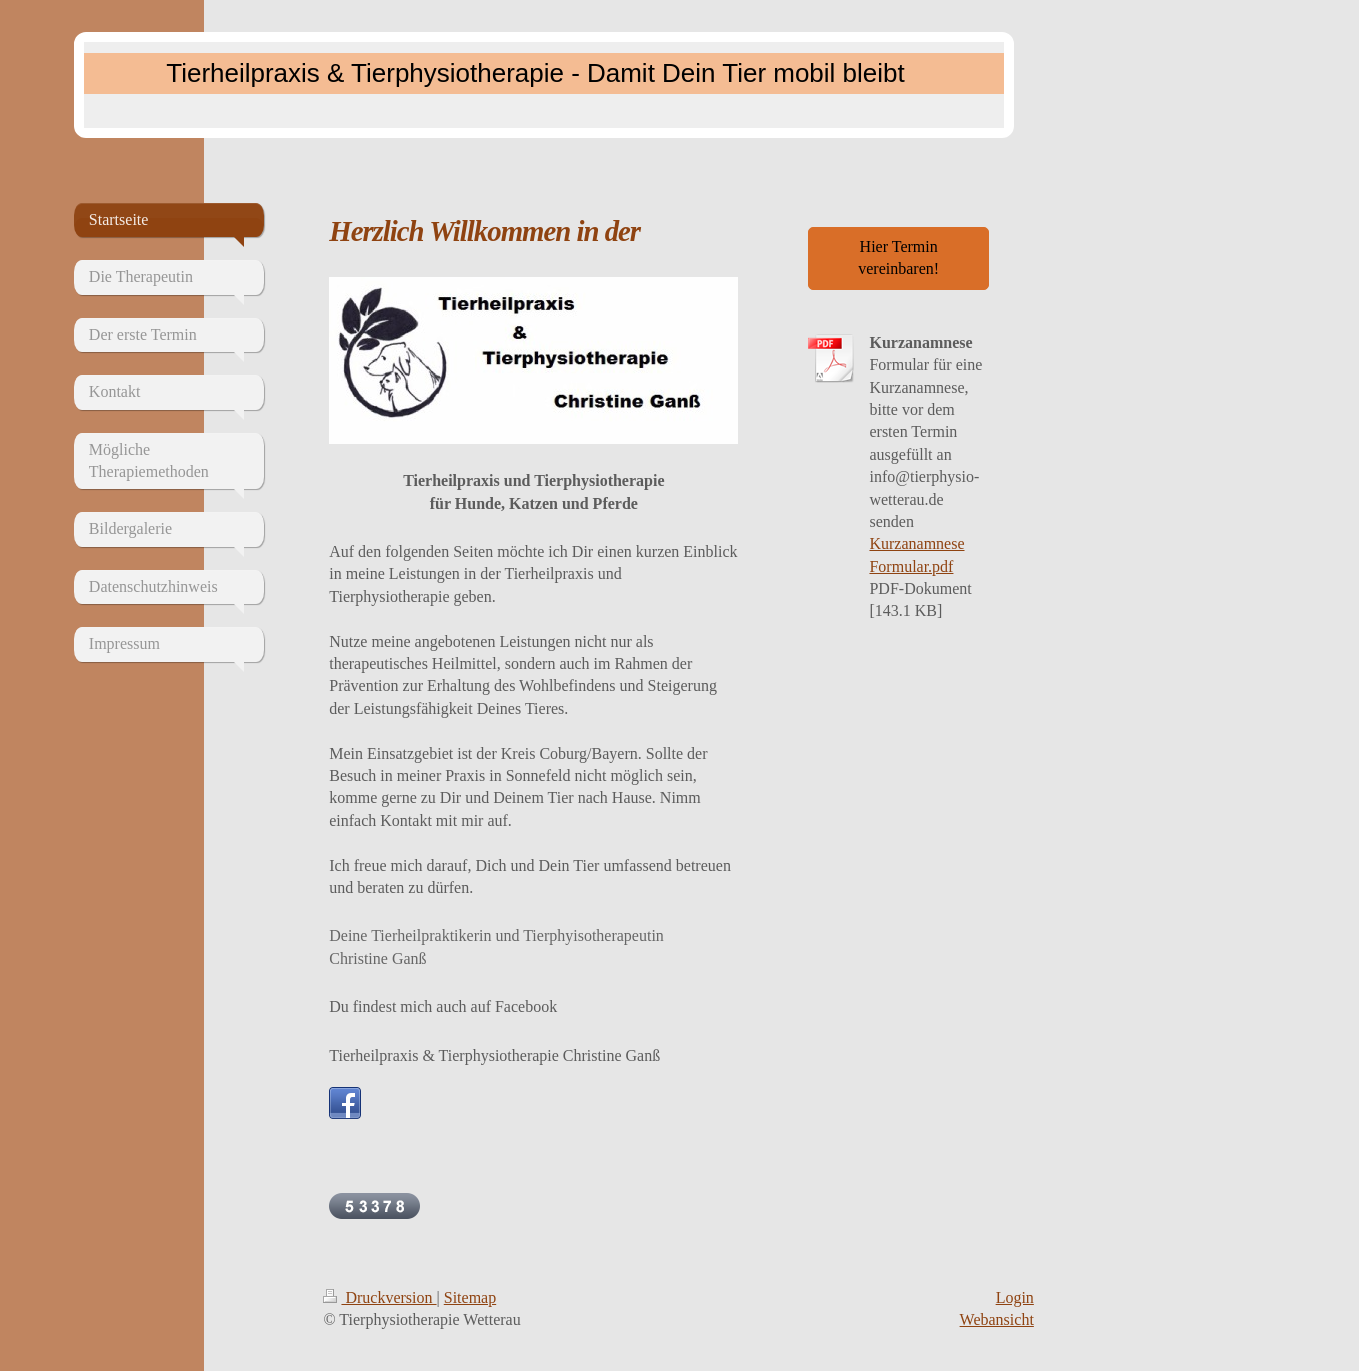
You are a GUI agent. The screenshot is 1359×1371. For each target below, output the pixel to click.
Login (1015, 1297)
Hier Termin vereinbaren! (898, 257)
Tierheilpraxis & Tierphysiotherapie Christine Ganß (494, 1055)
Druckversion (379, 1297)
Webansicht (997, 1319)
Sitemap (470, 1297)
